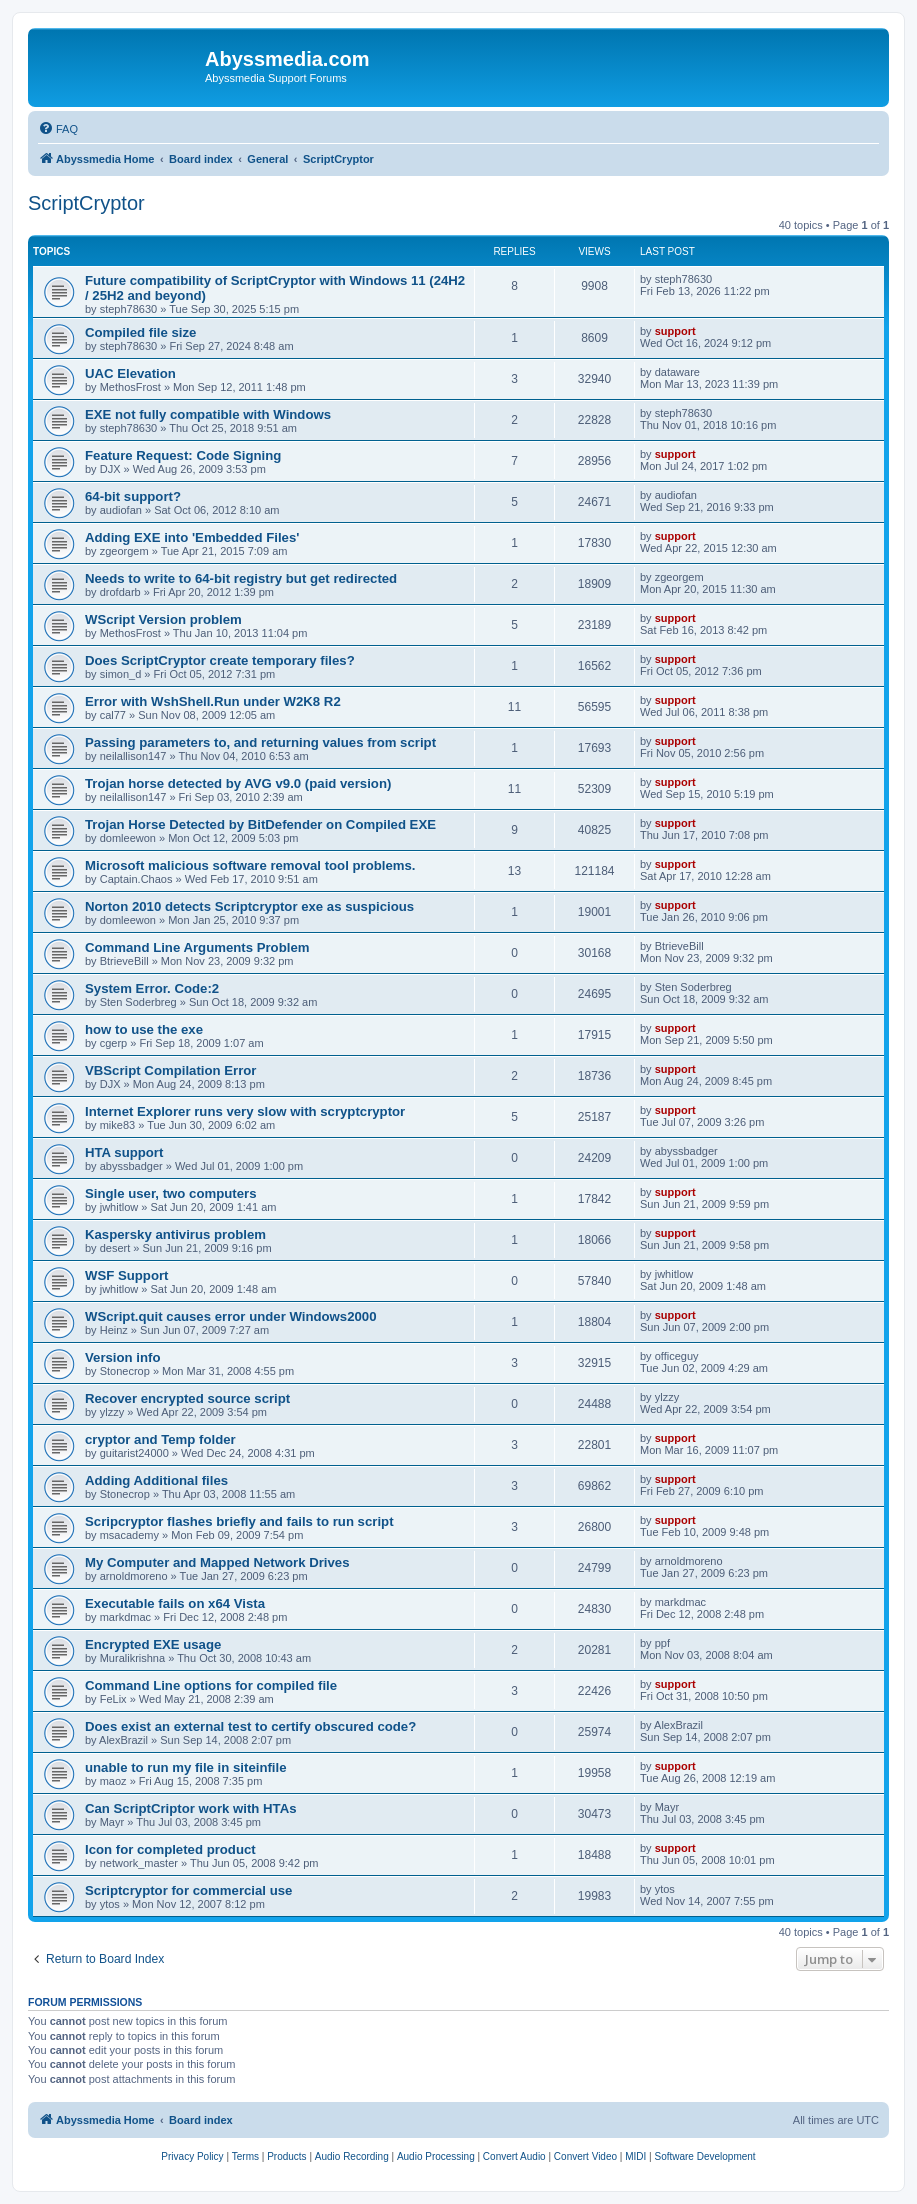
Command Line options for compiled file (211, 1685)
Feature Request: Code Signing (183, 455)
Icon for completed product (170, 1849)
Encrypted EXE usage (153, 1644)
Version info (122, 1357)
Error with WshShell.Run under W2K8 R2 (213, 701)
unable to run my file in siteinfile (186, 1767)
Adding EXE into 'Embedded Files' (192, 537)
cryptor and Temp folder (160, 1439)
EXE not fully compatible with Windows (208, 414)
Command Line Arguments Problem (197, 947)
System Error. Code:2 (152, 988)
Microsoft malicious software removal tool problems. (250, 865)
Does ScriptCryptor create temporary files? (220, 660)
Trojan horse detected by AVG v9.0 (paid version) (238, 783)
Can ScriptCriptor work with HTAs (191, 1808)
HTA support (124, 1152)
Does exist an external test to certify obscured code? (250, 1726)
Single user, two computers (170, 1193)
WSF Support (127, 1275)
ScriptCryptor (86, 203)
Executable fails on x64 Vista (175, 1603)
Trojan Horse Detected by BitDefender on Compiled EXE (260, 824)
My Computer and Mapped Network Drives (217, 1562)
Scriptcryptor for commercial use (188, 1890)
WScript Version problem (163, 619)
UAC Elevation (130, 373)
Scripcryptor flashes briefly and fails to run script (239, 1521)
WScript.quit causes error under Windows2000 (231, 1316)
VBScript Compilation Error (170, 1070)
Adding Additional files (156, 1480)
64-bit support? (133, 496)
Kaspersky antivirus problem (175, 1234)
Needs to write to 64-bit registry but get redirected (241, 578)
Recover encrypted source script (187, 1398)
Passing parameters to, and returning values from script (260, 742)
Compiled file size (140, 332)
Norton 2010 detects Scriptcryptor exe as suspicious (249, 906)
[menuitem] (58, 129)
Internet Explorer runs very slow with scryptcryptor (245, 1111)
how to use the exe (144, 1029)
